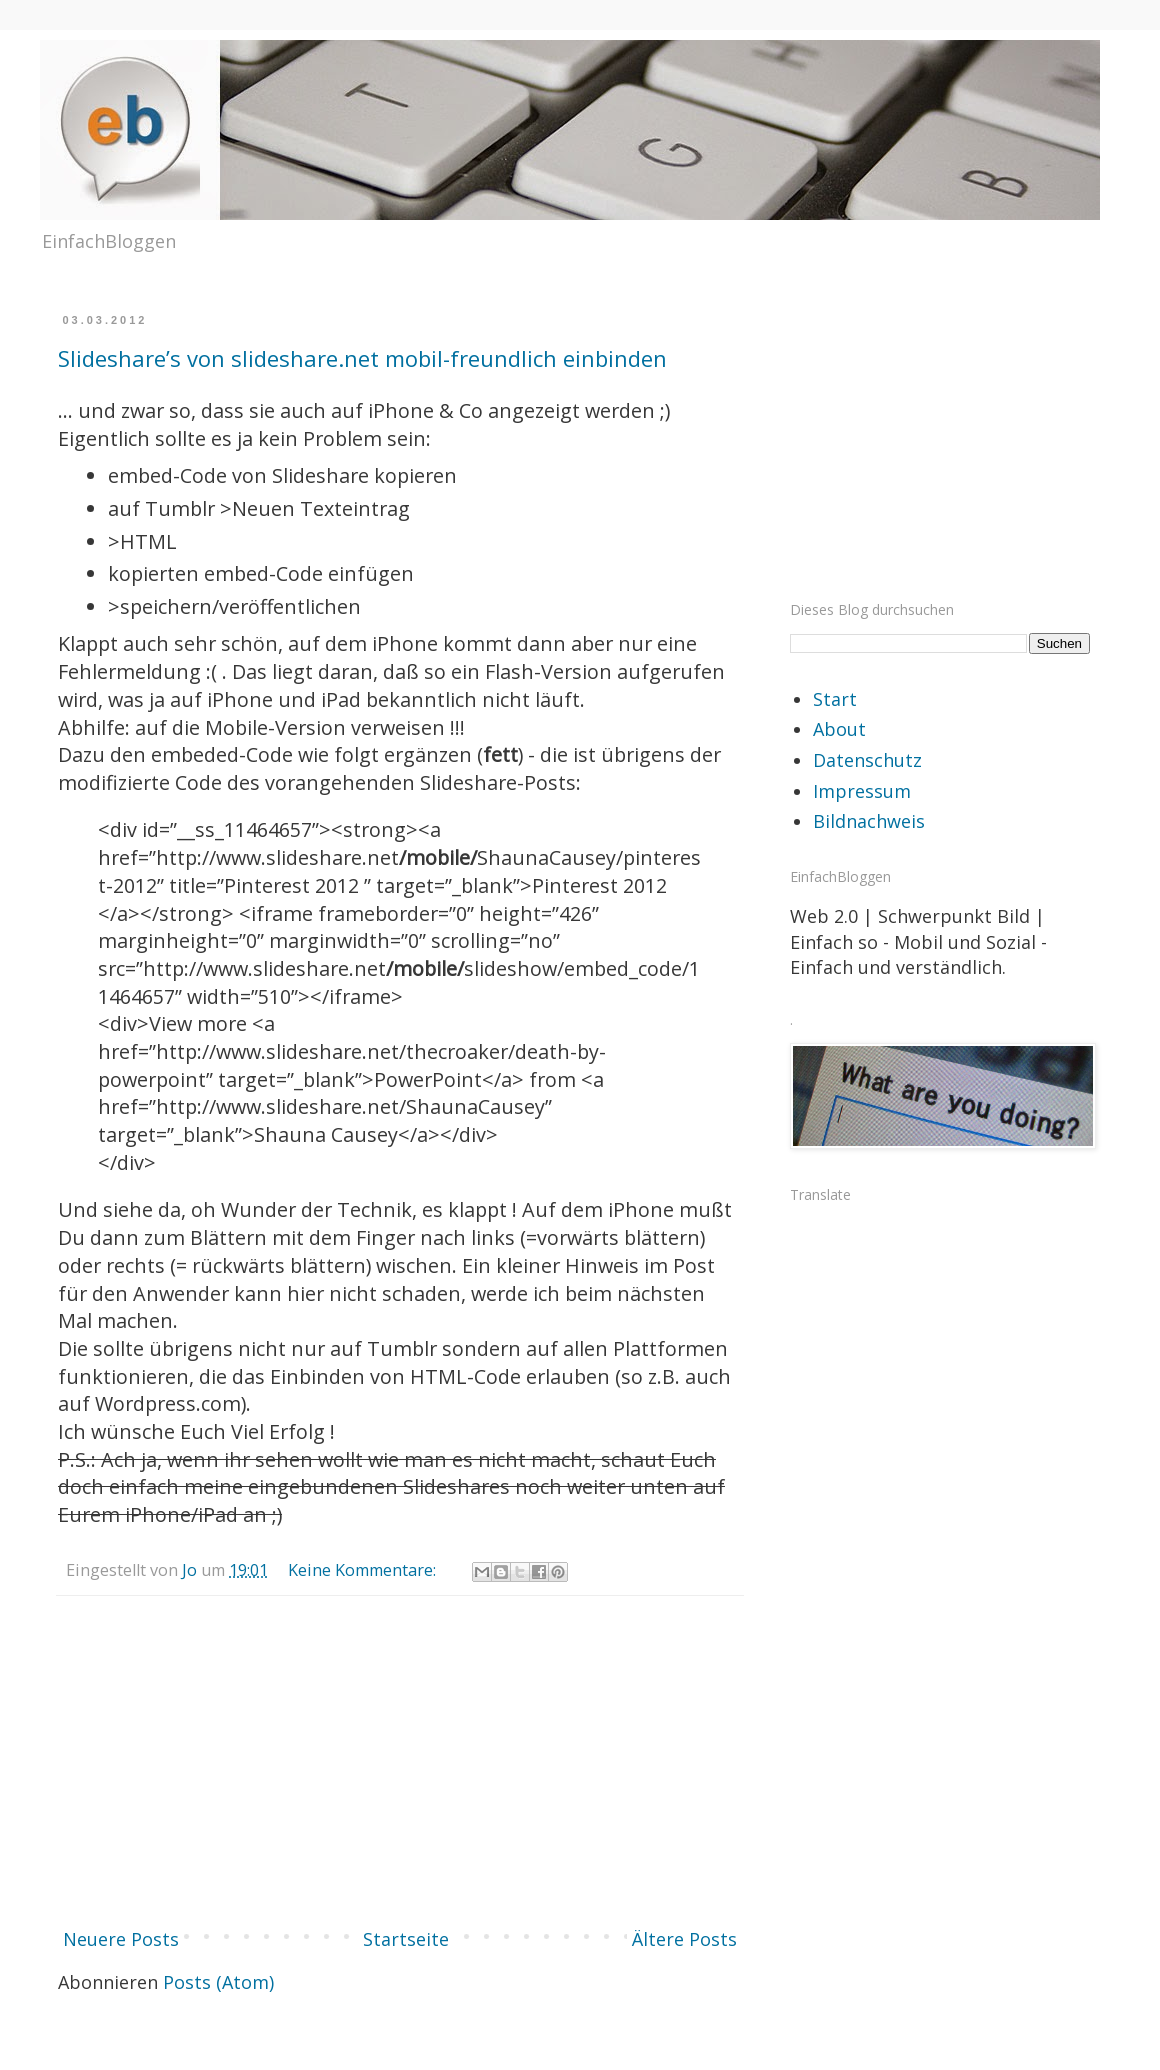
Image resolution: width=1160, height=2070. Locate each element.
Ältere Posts (684, 1939)
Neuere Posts (121, 1939)
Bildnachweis (869, 821)
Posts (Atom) (218, 1982)
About (839, 729)
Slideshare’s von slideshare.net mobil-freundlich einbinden (362, 358)
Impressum (862, 791)
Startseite (406, 1939)
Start (835, 699)
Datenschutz (867, 760)
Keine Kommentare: (364, 1570)
